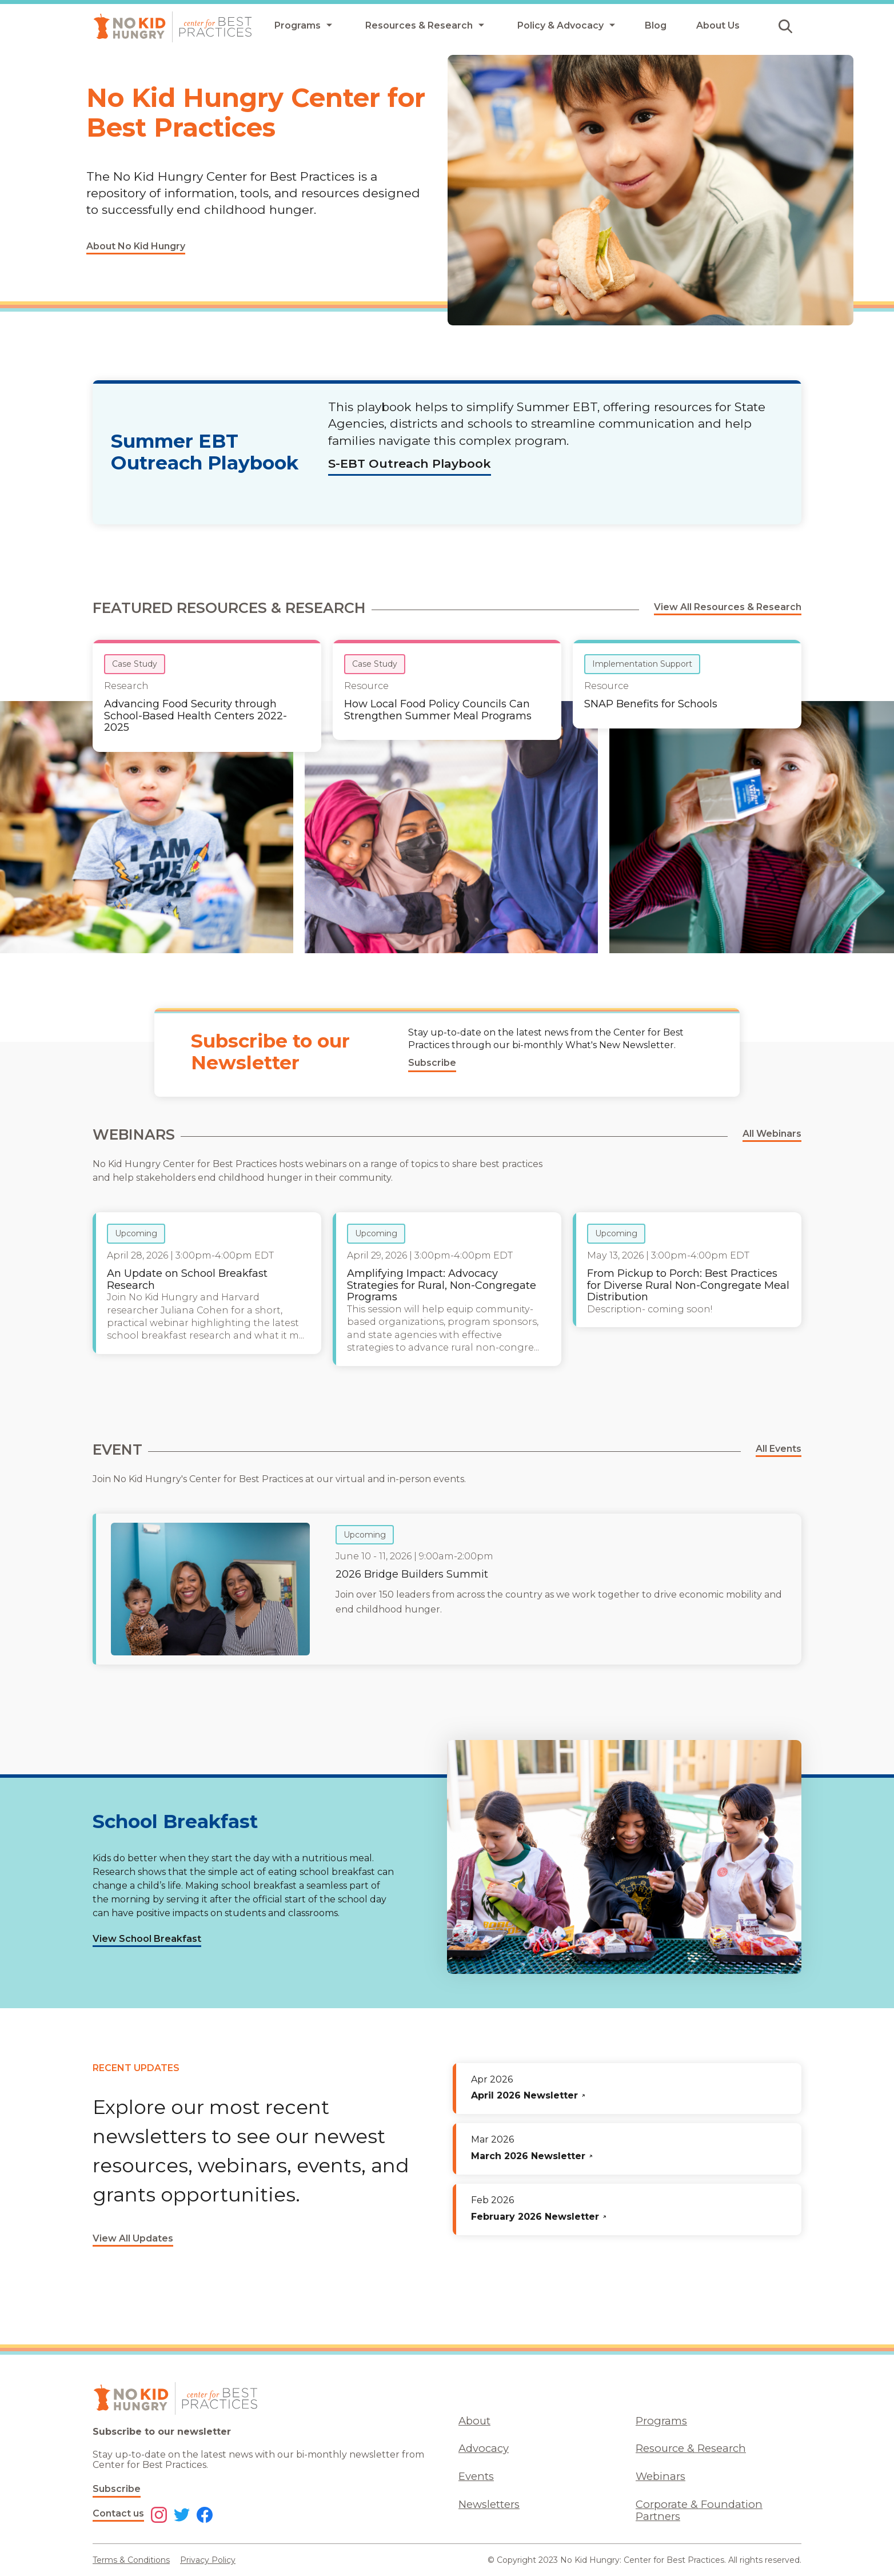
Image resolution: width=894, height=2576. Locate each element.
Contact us (118, 2513)
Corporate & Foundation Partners (699, 2510)
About (474, 2420)
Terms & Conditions (131, 2560)
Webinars (660, 2476)
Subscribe (117, 2488)
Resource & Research (691, 2448)
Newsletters (489, 2504)
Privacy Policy (208, 2560)
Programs (661, 2420)
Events (476, 2476)
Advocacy (483, 2448)
